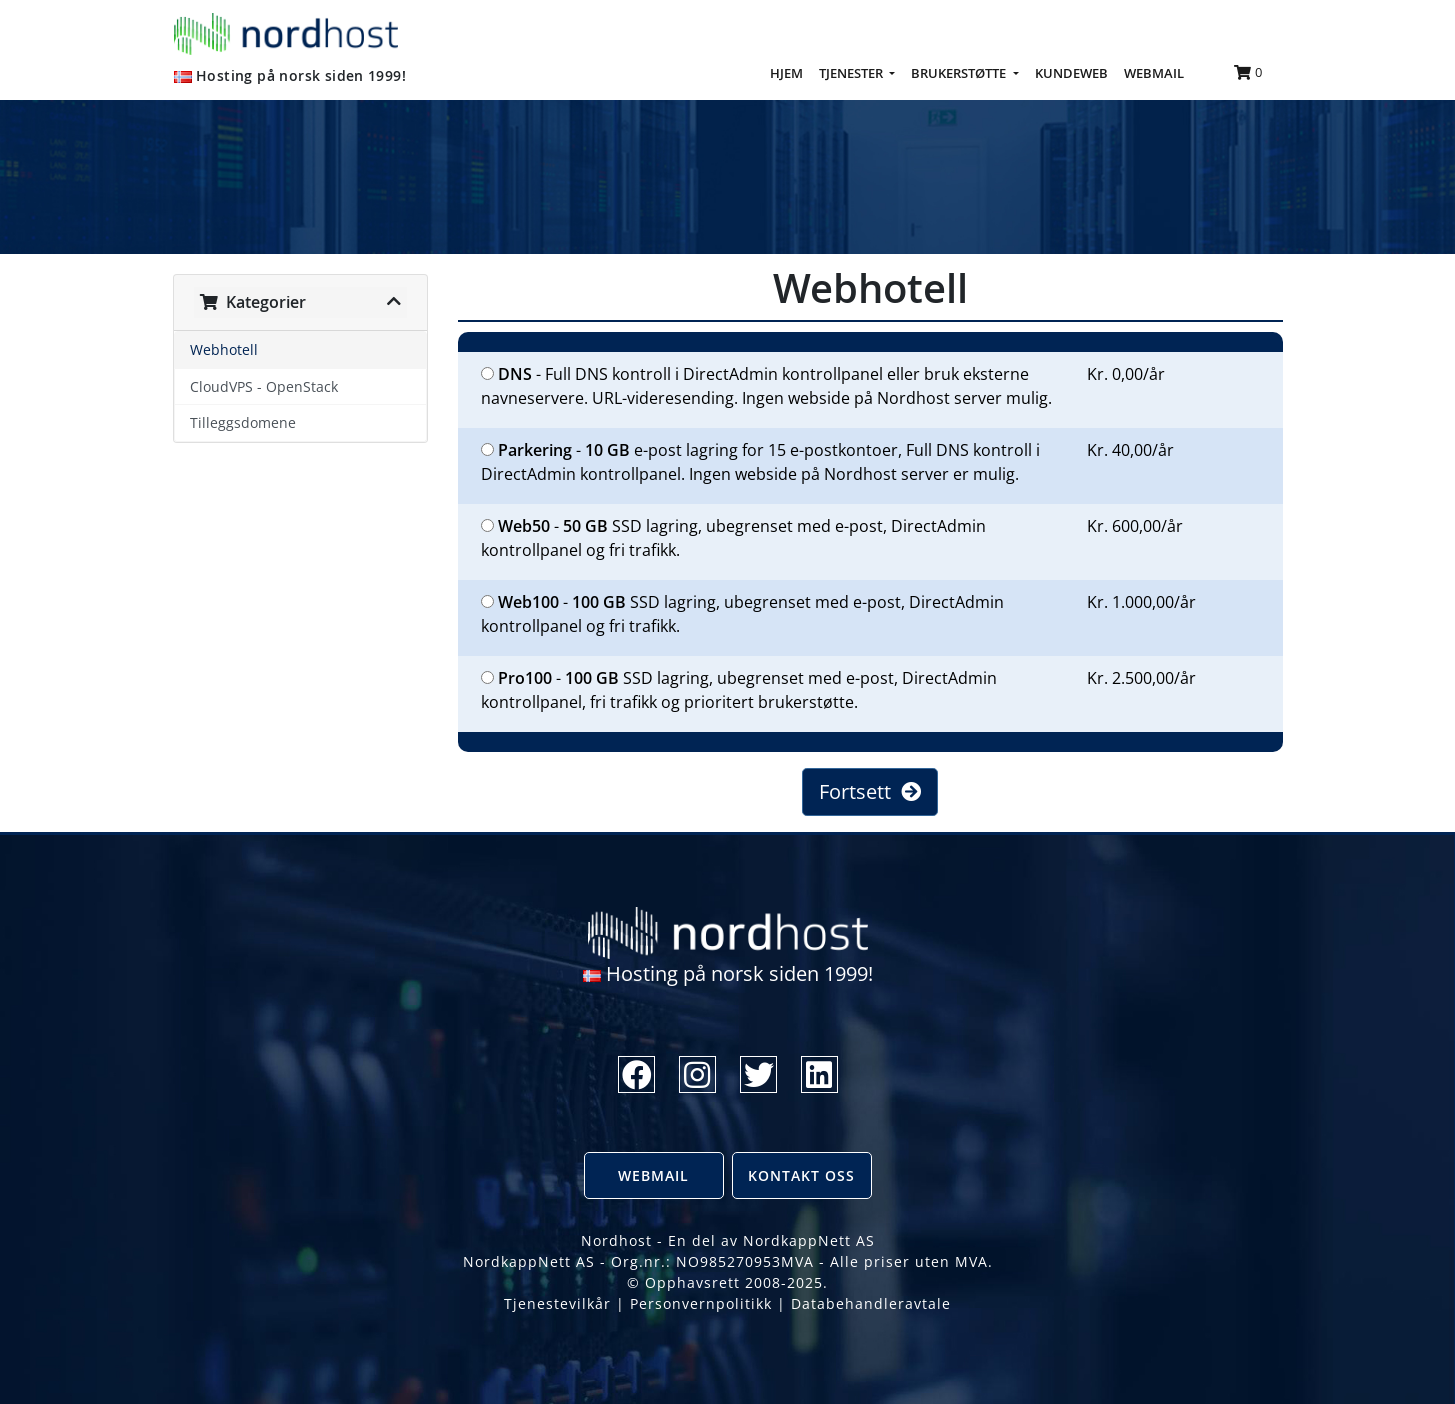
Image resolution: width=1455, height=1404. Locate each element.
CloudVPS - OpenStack (264, 386)
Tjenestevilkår (557, 1303)
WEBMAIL (1154, 73)
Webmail (653, 1175)
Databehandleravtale (871, 1303)
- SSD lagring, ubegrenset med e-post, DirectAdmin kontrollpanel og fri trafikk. (733, 538)
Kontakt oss (801, 1175)
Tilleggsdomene (243, 422)
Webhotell (224, 349)
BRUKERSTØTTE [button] (960, 73)
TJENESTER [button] (852, 73)
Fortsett (870, 791)
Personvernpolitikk (701, 1303)
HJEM (790, 71)
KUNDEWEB (1071, 73)
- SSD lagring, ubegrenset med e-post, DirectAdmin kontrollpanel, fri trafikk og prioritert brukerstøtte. (739, 690)
